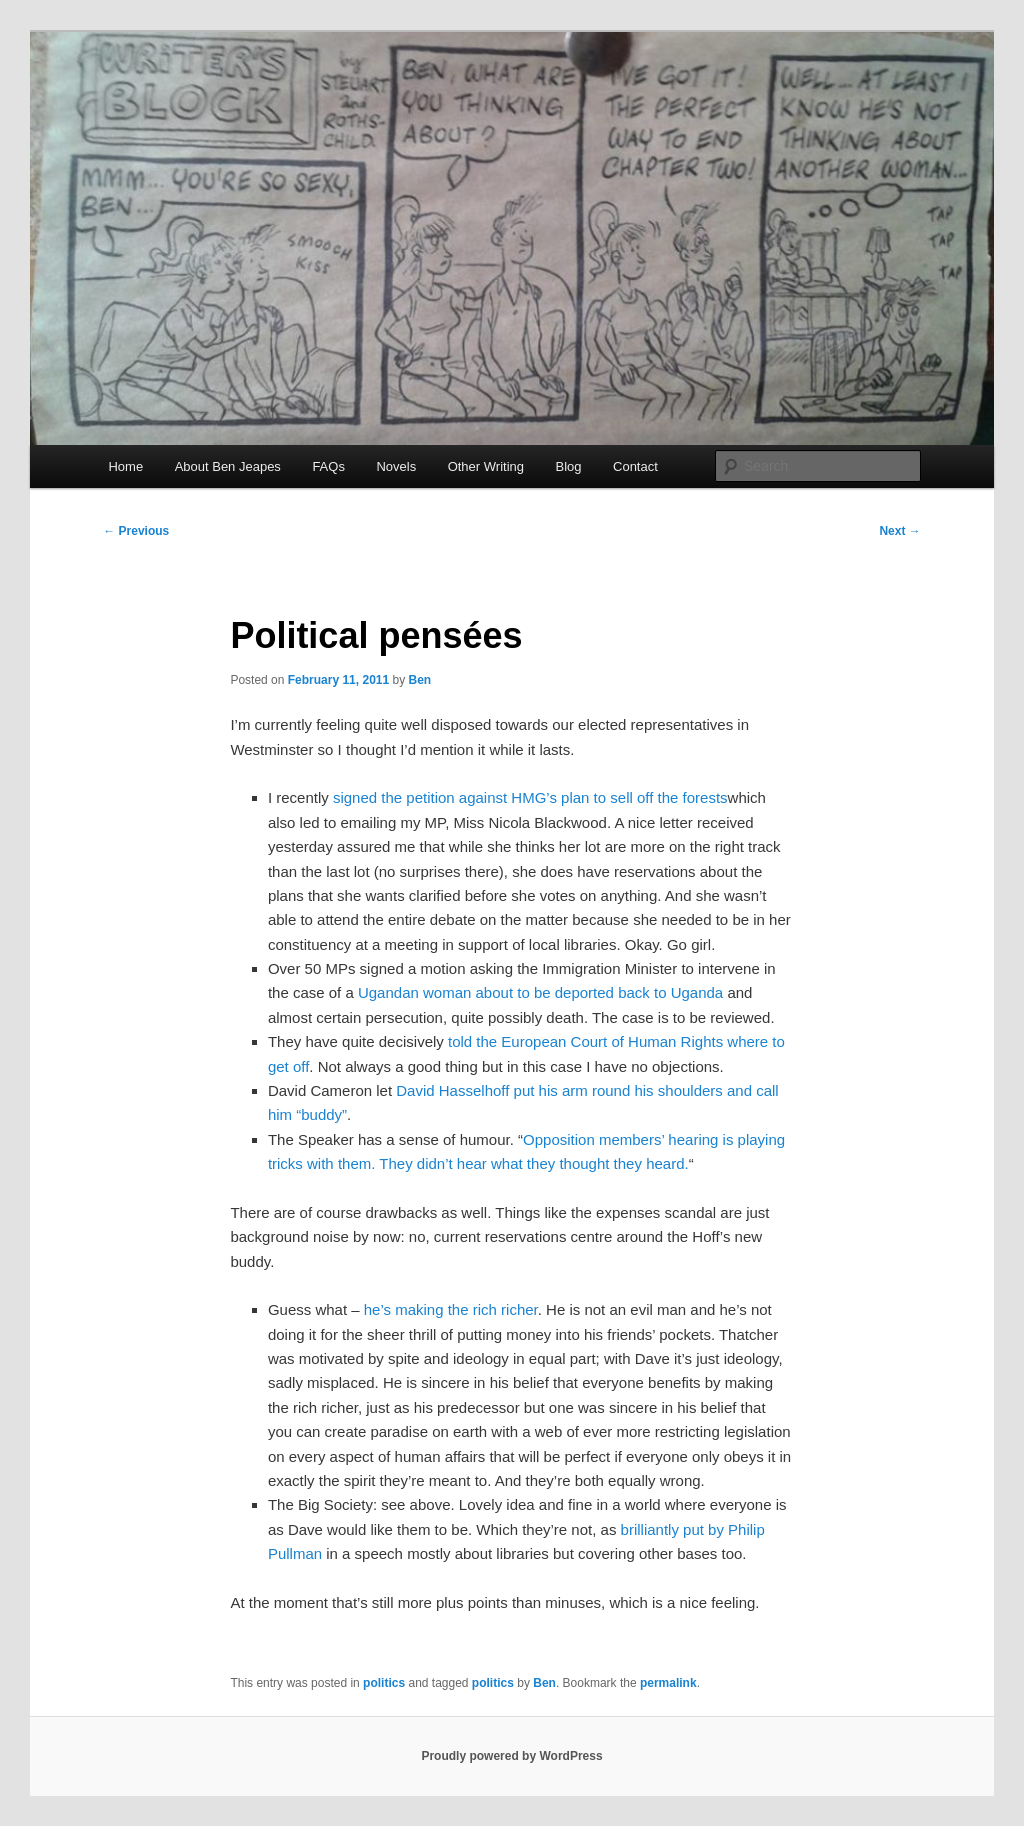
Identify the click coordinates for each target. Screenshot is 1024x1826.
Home (125, 466)
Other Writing (486, 466)
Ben (420, 680)
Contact (635, 466)
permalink (668, 1683)
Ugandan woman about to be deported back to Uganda (540, 992)
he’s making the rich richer (451, 1309)
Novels (396, 466)
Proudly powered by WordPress (511, 1756)
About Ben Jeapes (228, 466)
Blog (568, 466)
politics (384, 1683)
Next (899, 531)
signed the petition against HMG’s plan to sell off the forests (530, 797)
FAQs (328, 466)
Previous (136, 531)
